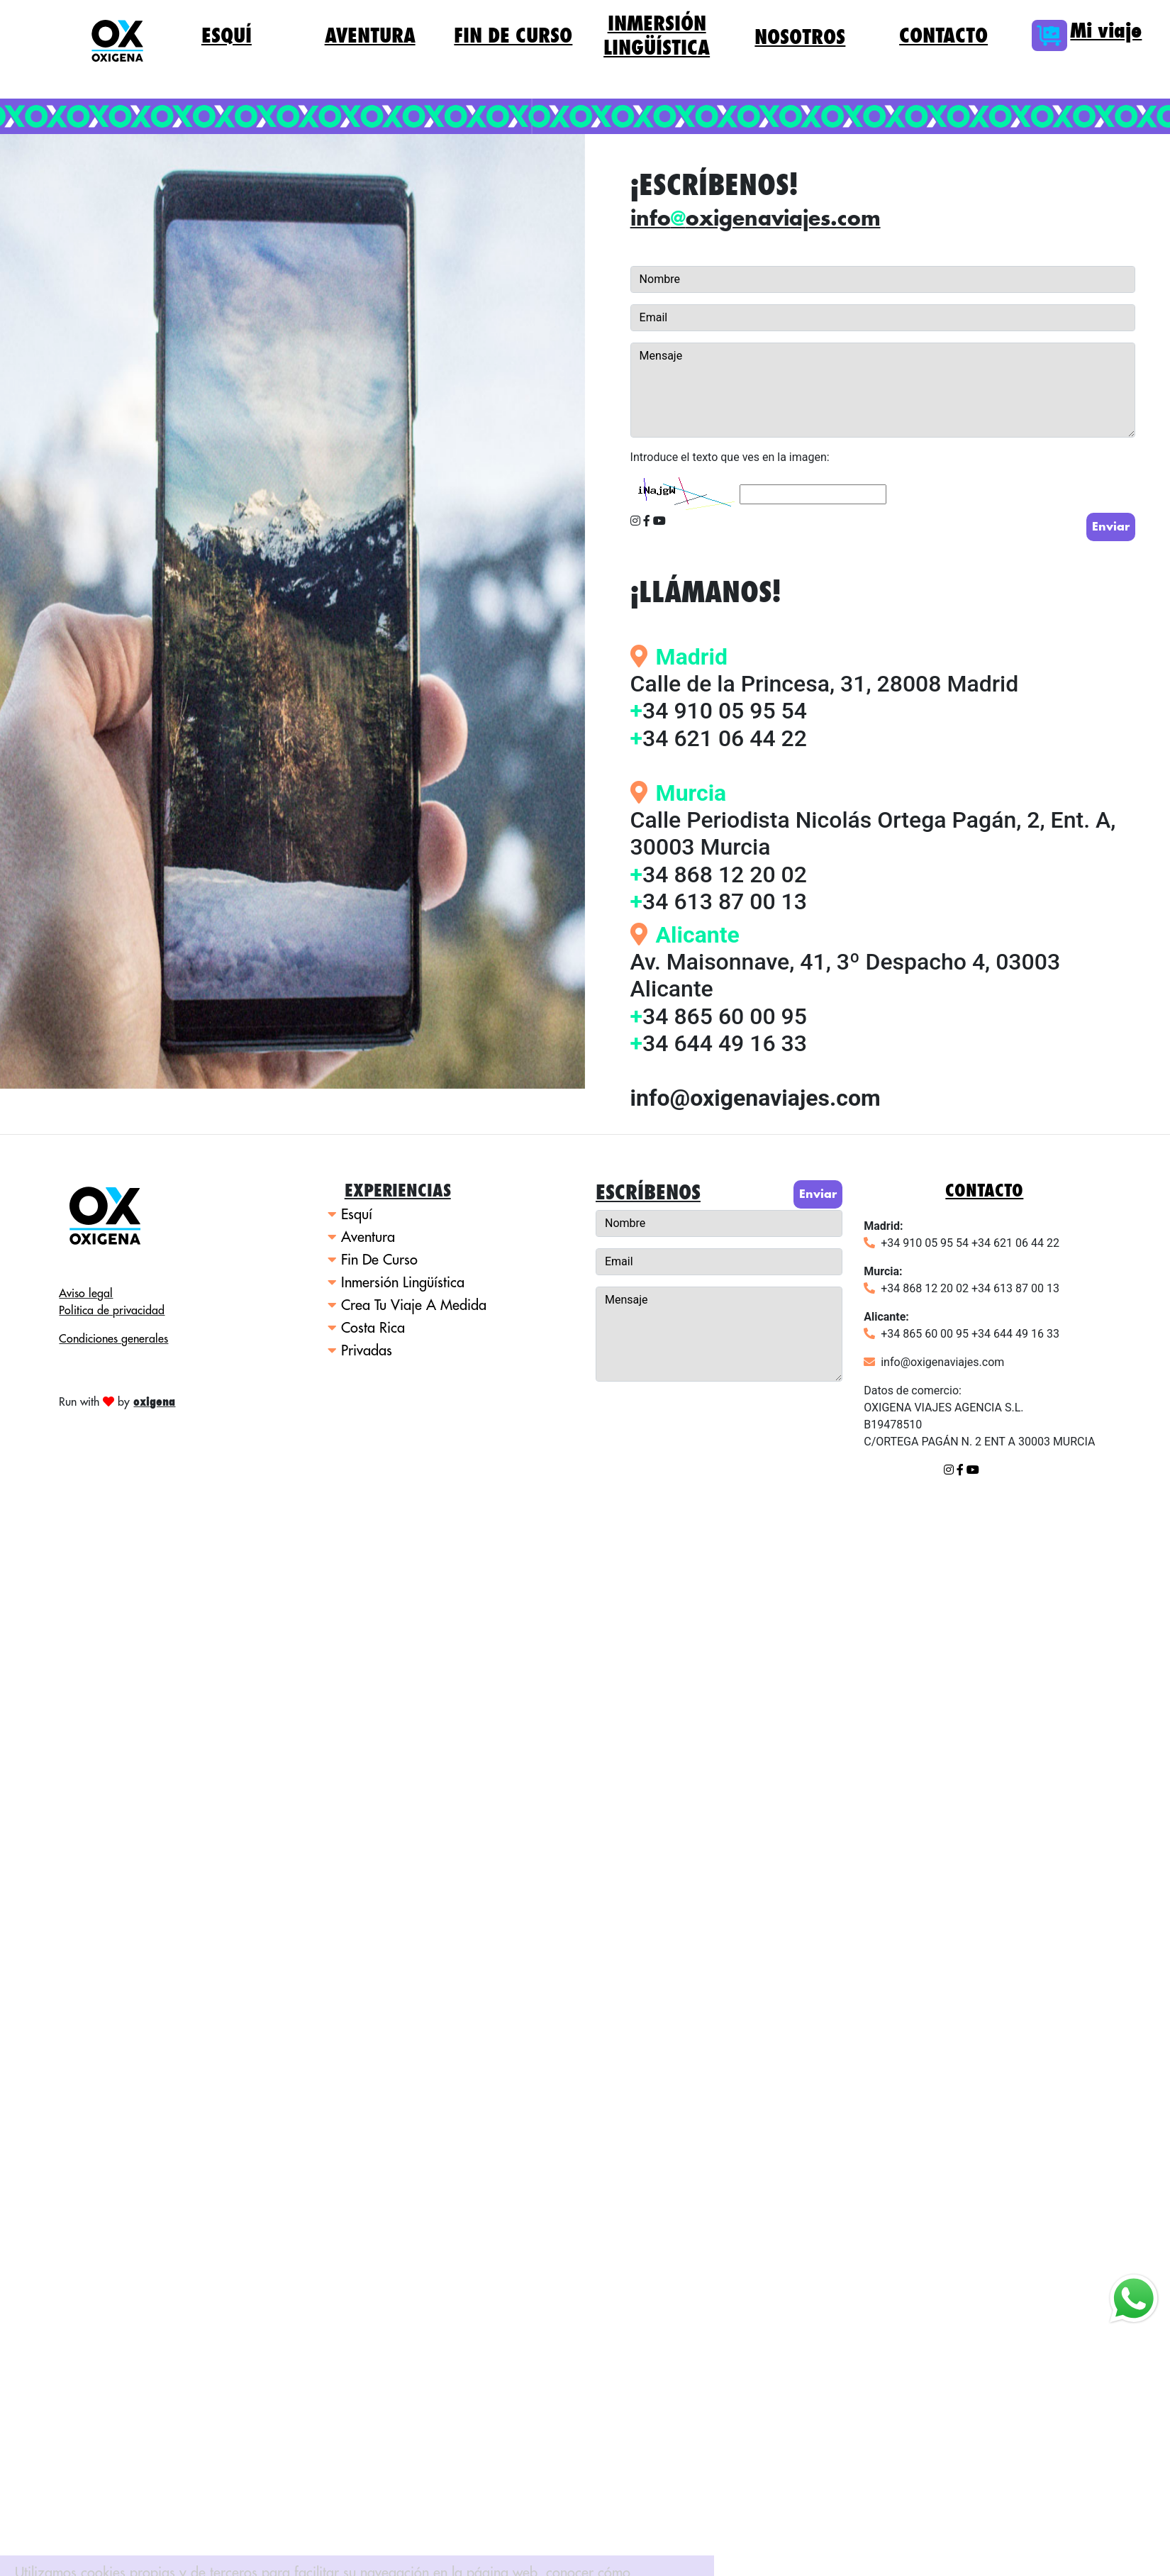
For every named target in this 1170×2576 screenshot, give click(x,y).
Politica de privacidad (112, 1310)
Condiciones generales (113, 1339)
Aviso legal (86, 1293)
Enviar (1111, 527)
